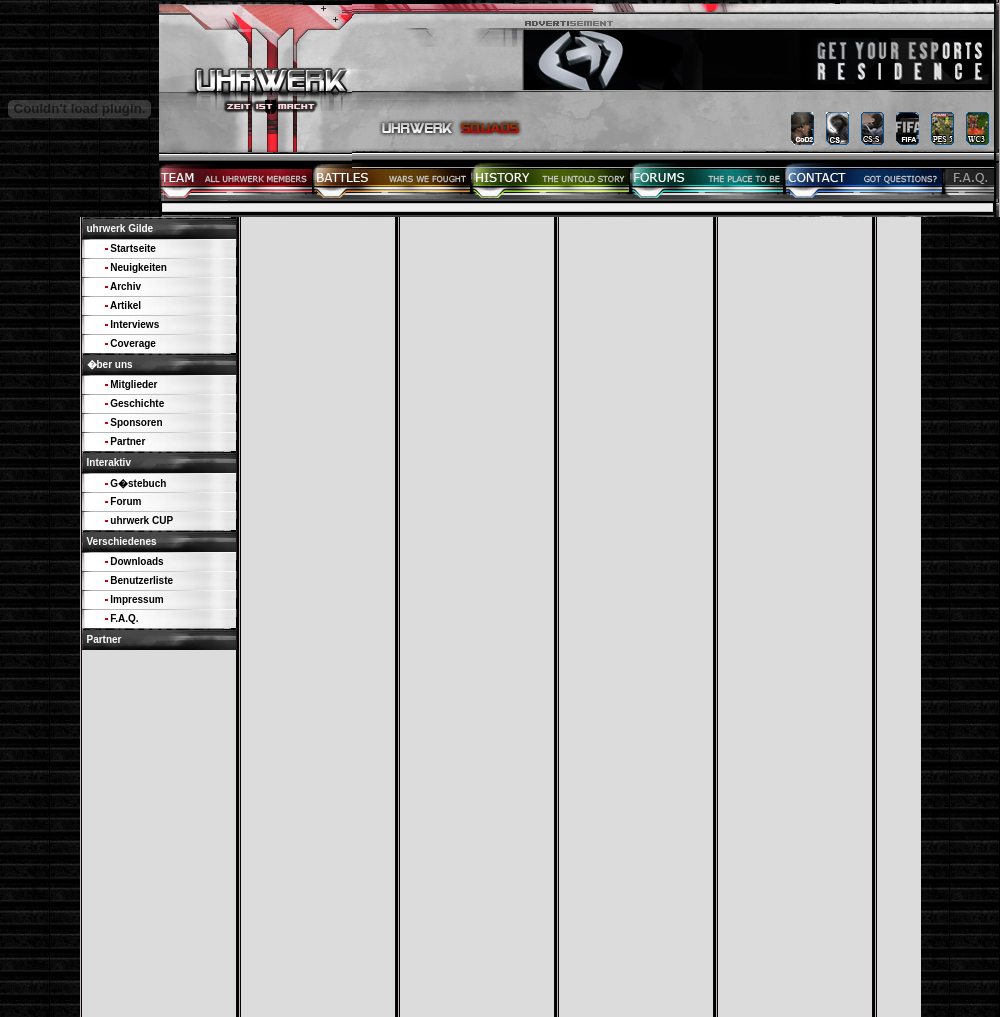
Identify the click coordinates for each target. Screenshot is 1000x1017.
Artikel (125, 305)
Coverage (133, 343)
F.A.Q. (124, 618)
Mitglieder (133, 384)
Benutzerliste (141, 580)
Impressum (136, 599)
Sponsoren (136, 422)
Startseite (133, 248)
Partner (127, 441)
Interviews (134, 324)
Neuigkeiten (138, 267)
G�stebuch (138, 483)
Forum (125, 501)
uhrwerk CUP (141, 520)
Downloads (136, 561)
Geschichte (137, 403)
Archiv (125, 286)
